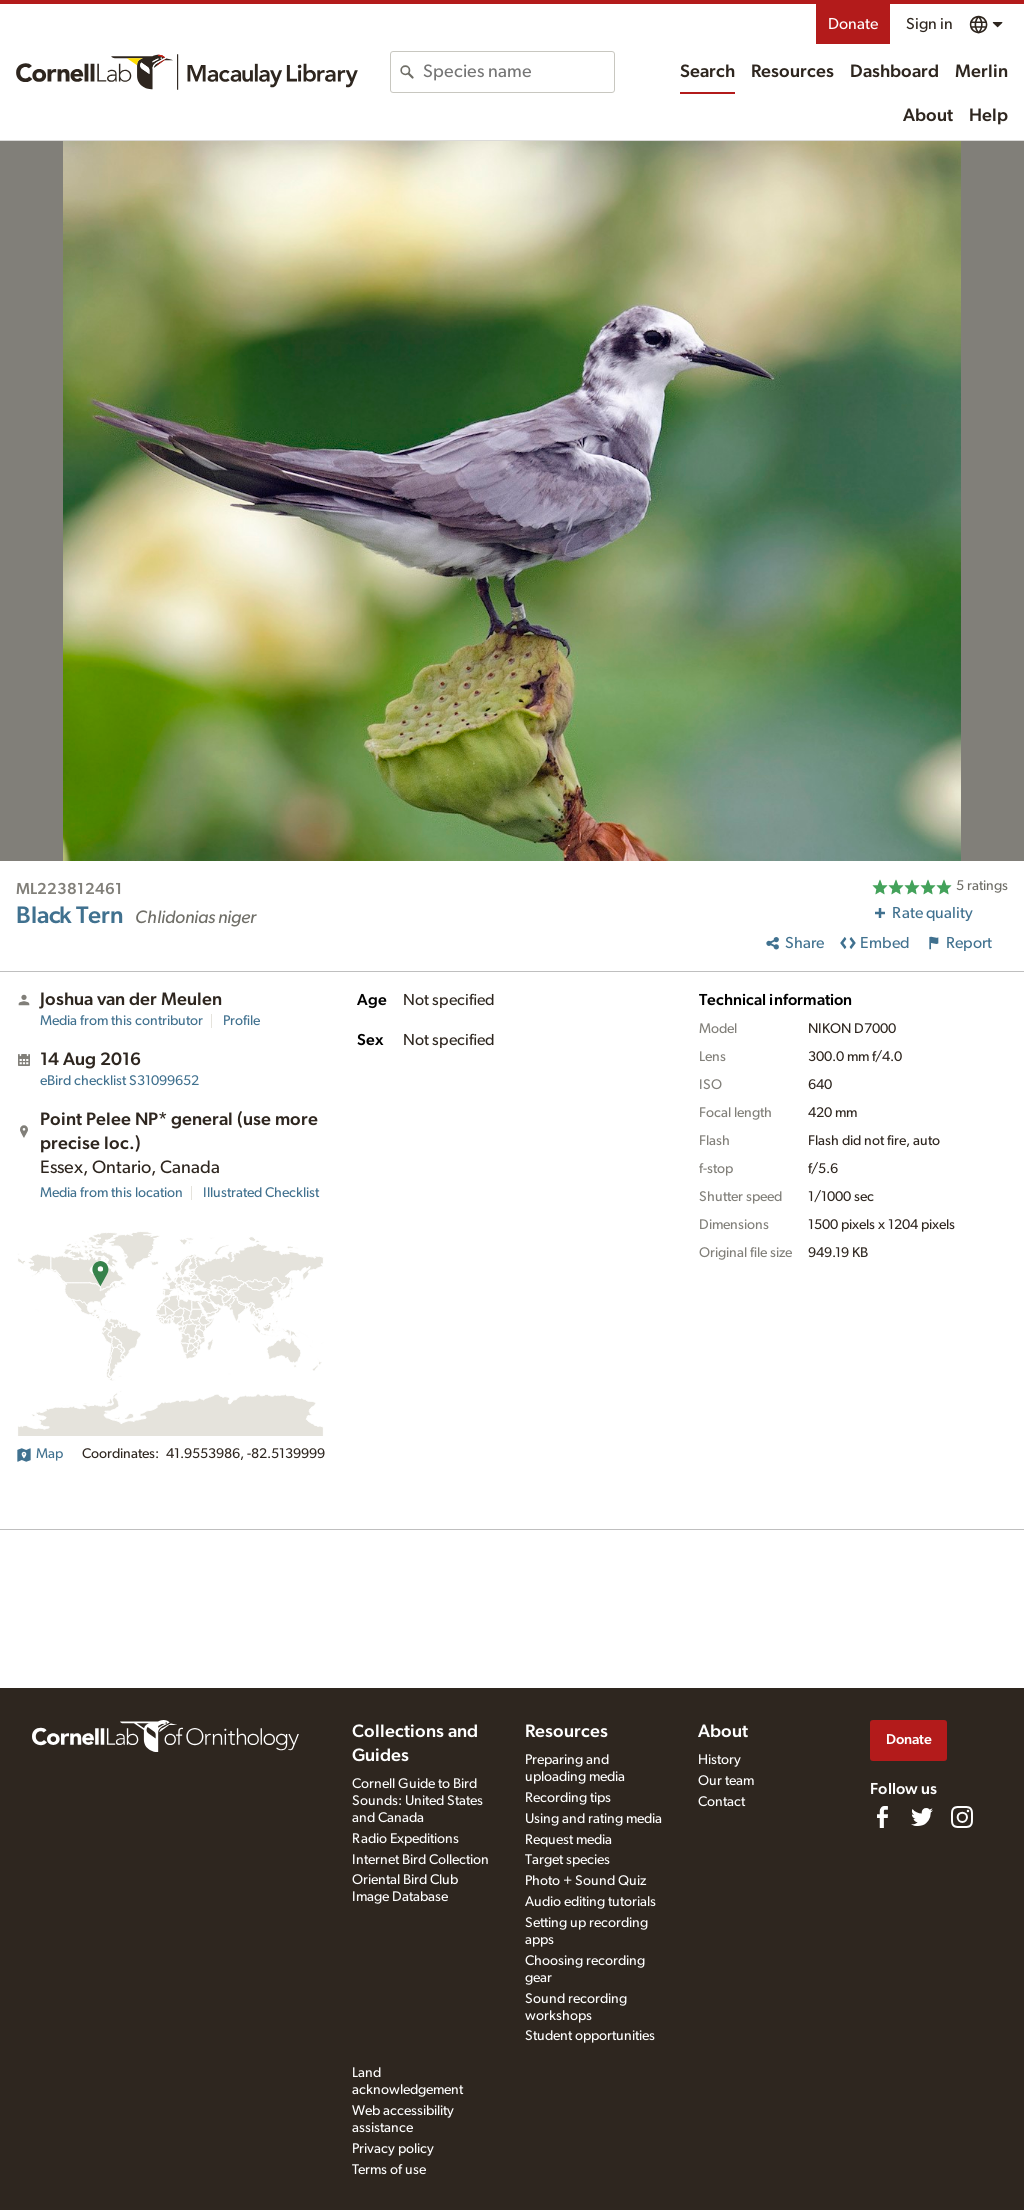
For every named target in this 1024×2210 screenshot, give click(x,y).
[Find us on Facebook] (882, 1817)
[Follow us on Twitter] (922, 1817)
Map (39, 1454)
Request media (568, 1840)
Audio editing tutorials (590, 1902)
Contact (721, 1802)
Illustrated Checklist (261, 1193)
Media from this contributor (121, 1021)
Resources (792, 72)
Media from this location (111, 1193)
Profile (241, 1021)
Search (707, 72)
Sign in (929, 24)
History (719, 1760)
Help (988, 116)
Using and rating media (593, 1819)
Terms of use (389, 2170)
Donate (853, 24)
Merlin (981, 72)
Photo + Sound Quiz (585, 1881)
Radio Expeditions (405, 1839)
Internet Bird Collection (420, 1860)
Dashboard (894, 72)
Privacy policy (393, 2149)
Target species (567, 1860)
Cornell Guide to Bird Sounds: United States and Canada (417, 1801)
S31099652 (119, 1081)
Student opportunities (590, 2036)
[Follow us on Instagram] (962, 1817)
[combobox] (518, 72)
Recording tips (568, 1798)
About (928, 116)
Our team (726, 1781)
